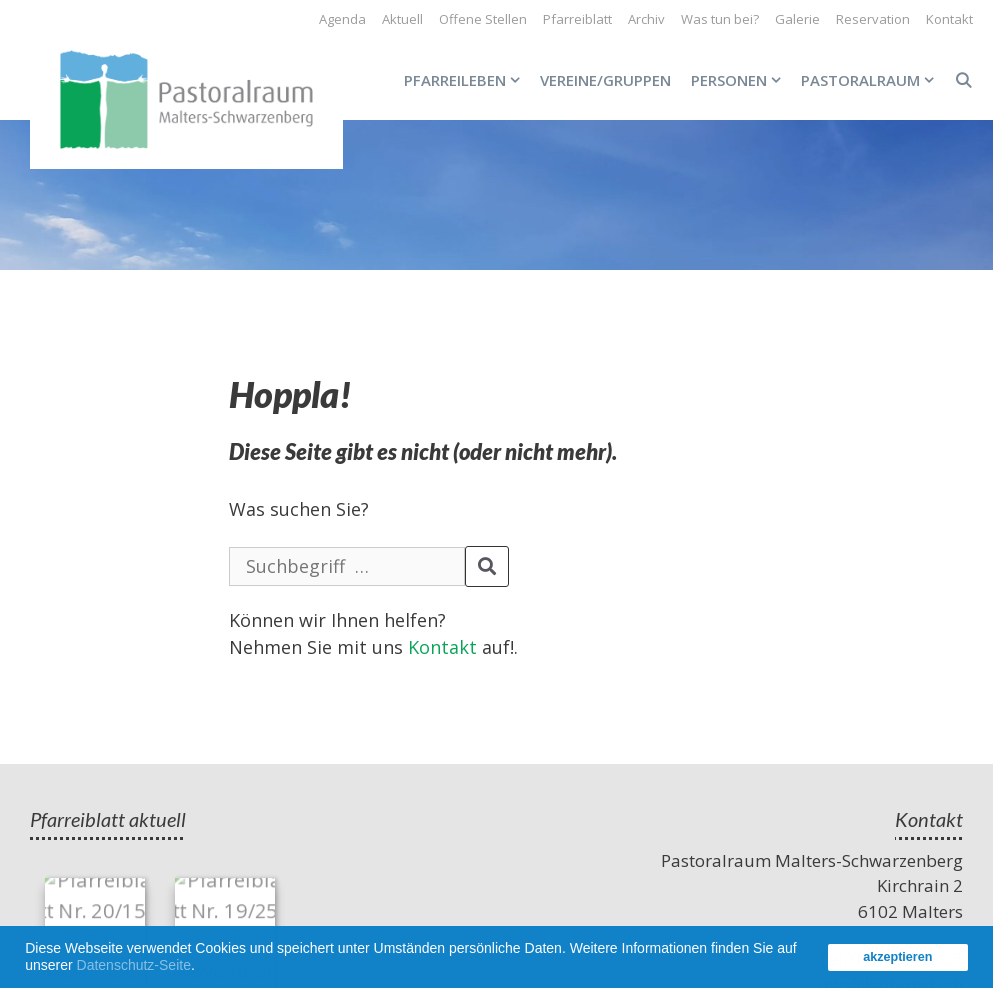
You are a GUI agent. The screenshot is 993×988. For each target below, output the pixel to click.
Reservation (873, 19)
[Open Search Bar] (963, 80)
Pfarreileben (467, 80)
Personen (741, 80)
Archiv (646, 19)
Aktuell (402, 19)
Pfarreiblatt (577, 19)
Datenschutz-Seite (134, 965)
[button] (202, 968)
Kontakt (949, 19)
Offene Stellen (483, 19)
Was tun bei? (720, 19)
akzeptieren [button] (897, 957)
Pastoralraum (872, 80)
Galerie (797, 19)
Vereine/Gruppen (605, 80)
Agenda (342, 19)
